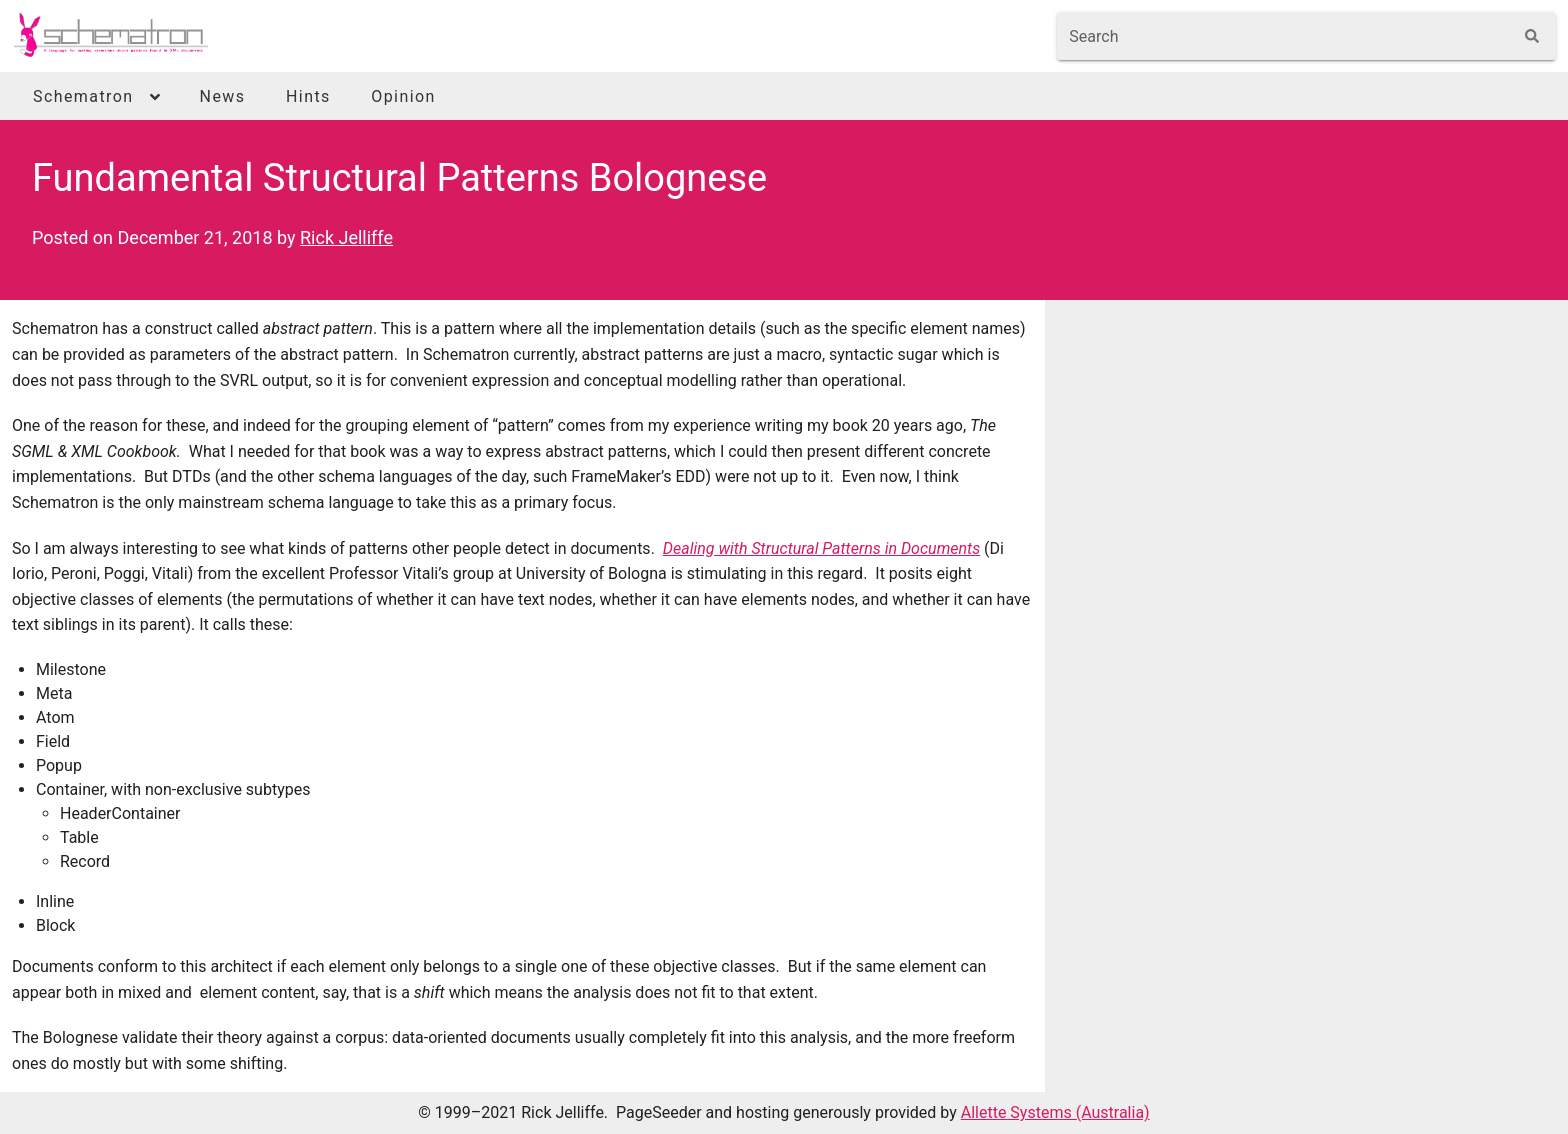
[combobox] (1284, 36)
